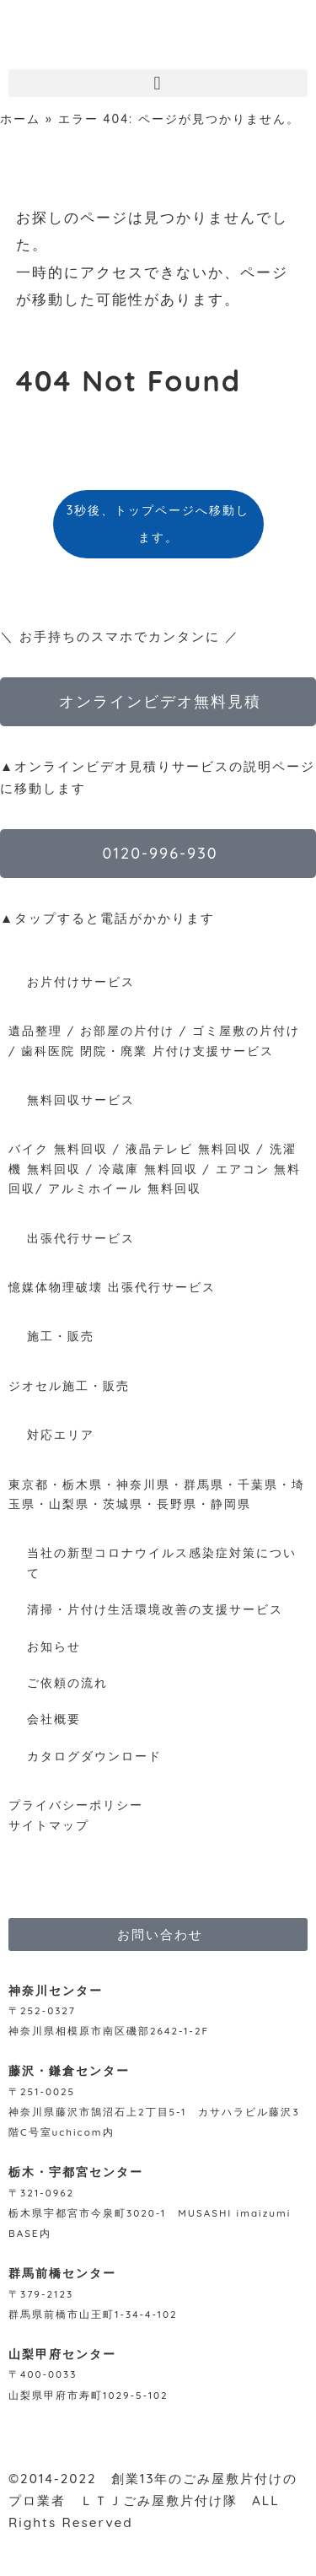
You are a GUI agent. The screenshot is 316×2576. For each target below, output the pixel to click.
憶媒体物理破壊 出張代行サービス (112, 1287)
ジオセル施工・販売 (69, 1385)
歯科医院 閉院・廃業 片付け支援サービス (147, 1050)
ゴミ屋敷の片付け (246, 1030)
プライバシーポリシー (75, 1804)
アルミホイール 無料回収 (124, 1188)
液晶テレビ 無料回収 (189, 1148)
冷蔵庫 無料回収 (148, 1168)
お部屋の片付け (127, 1030)
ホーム (20, 119)
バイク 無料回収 (58, 1148)
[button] (158, 83)
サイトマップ (48, 1825)
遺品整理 (35, 1030)
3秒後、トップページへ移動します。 (158, 524)
